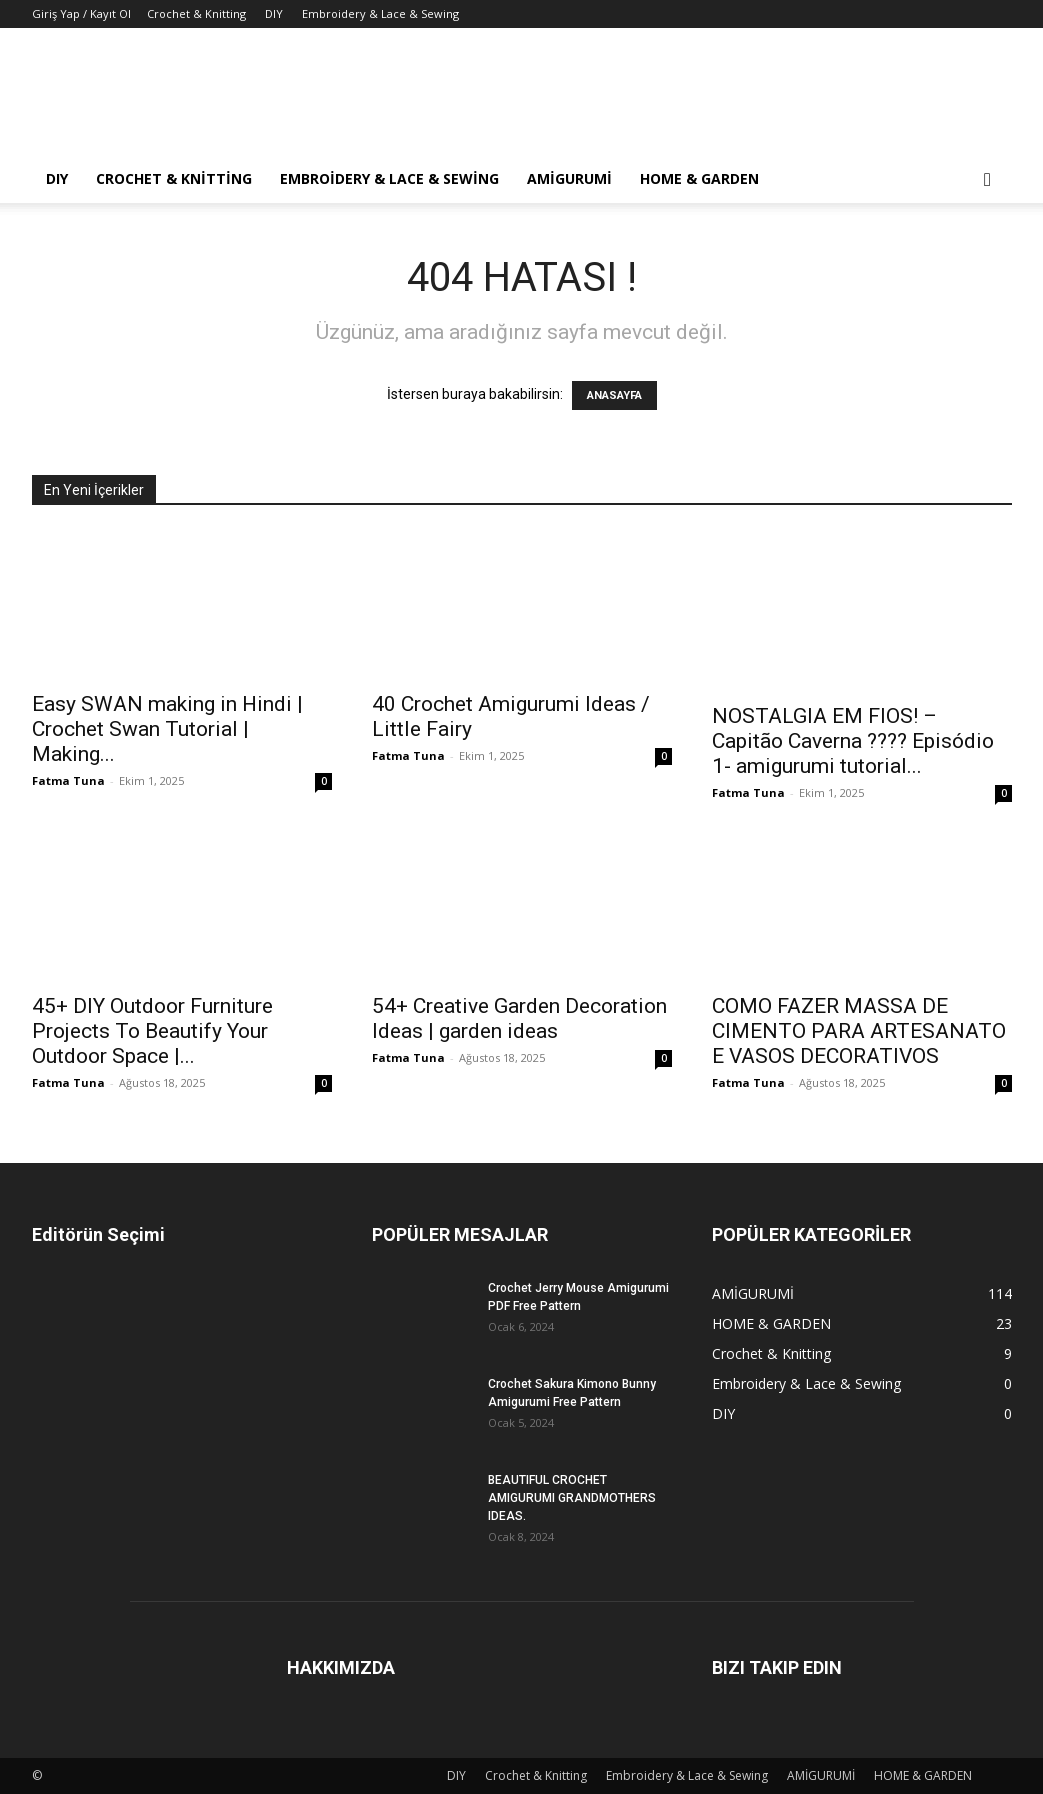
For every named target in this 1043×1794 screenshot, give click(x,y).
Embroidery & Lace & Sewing (380, 13)
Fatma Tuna (68, 780)
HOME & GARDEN (699, 178)
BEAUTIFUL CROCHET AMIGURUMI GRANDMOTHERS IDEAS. (572, 1498)
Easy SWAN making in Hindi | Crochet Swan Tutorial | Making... (167, 729)
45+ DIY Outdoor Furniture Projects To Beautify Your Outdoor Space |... (152, 1031)
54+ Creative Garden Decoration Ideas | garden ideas (519, 1018)
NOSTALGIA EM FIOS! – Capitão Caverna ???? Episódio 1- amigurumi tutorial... (853, 741)
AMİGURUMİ (569, 178)
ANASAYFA (614, 395)
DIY (274, 13)
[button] (988, 180)
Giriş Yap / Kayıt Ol (81, 13)
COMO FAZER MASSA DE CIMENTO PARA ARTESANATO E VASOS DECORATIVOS (859, 1031)
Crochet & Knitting (196, 13)
